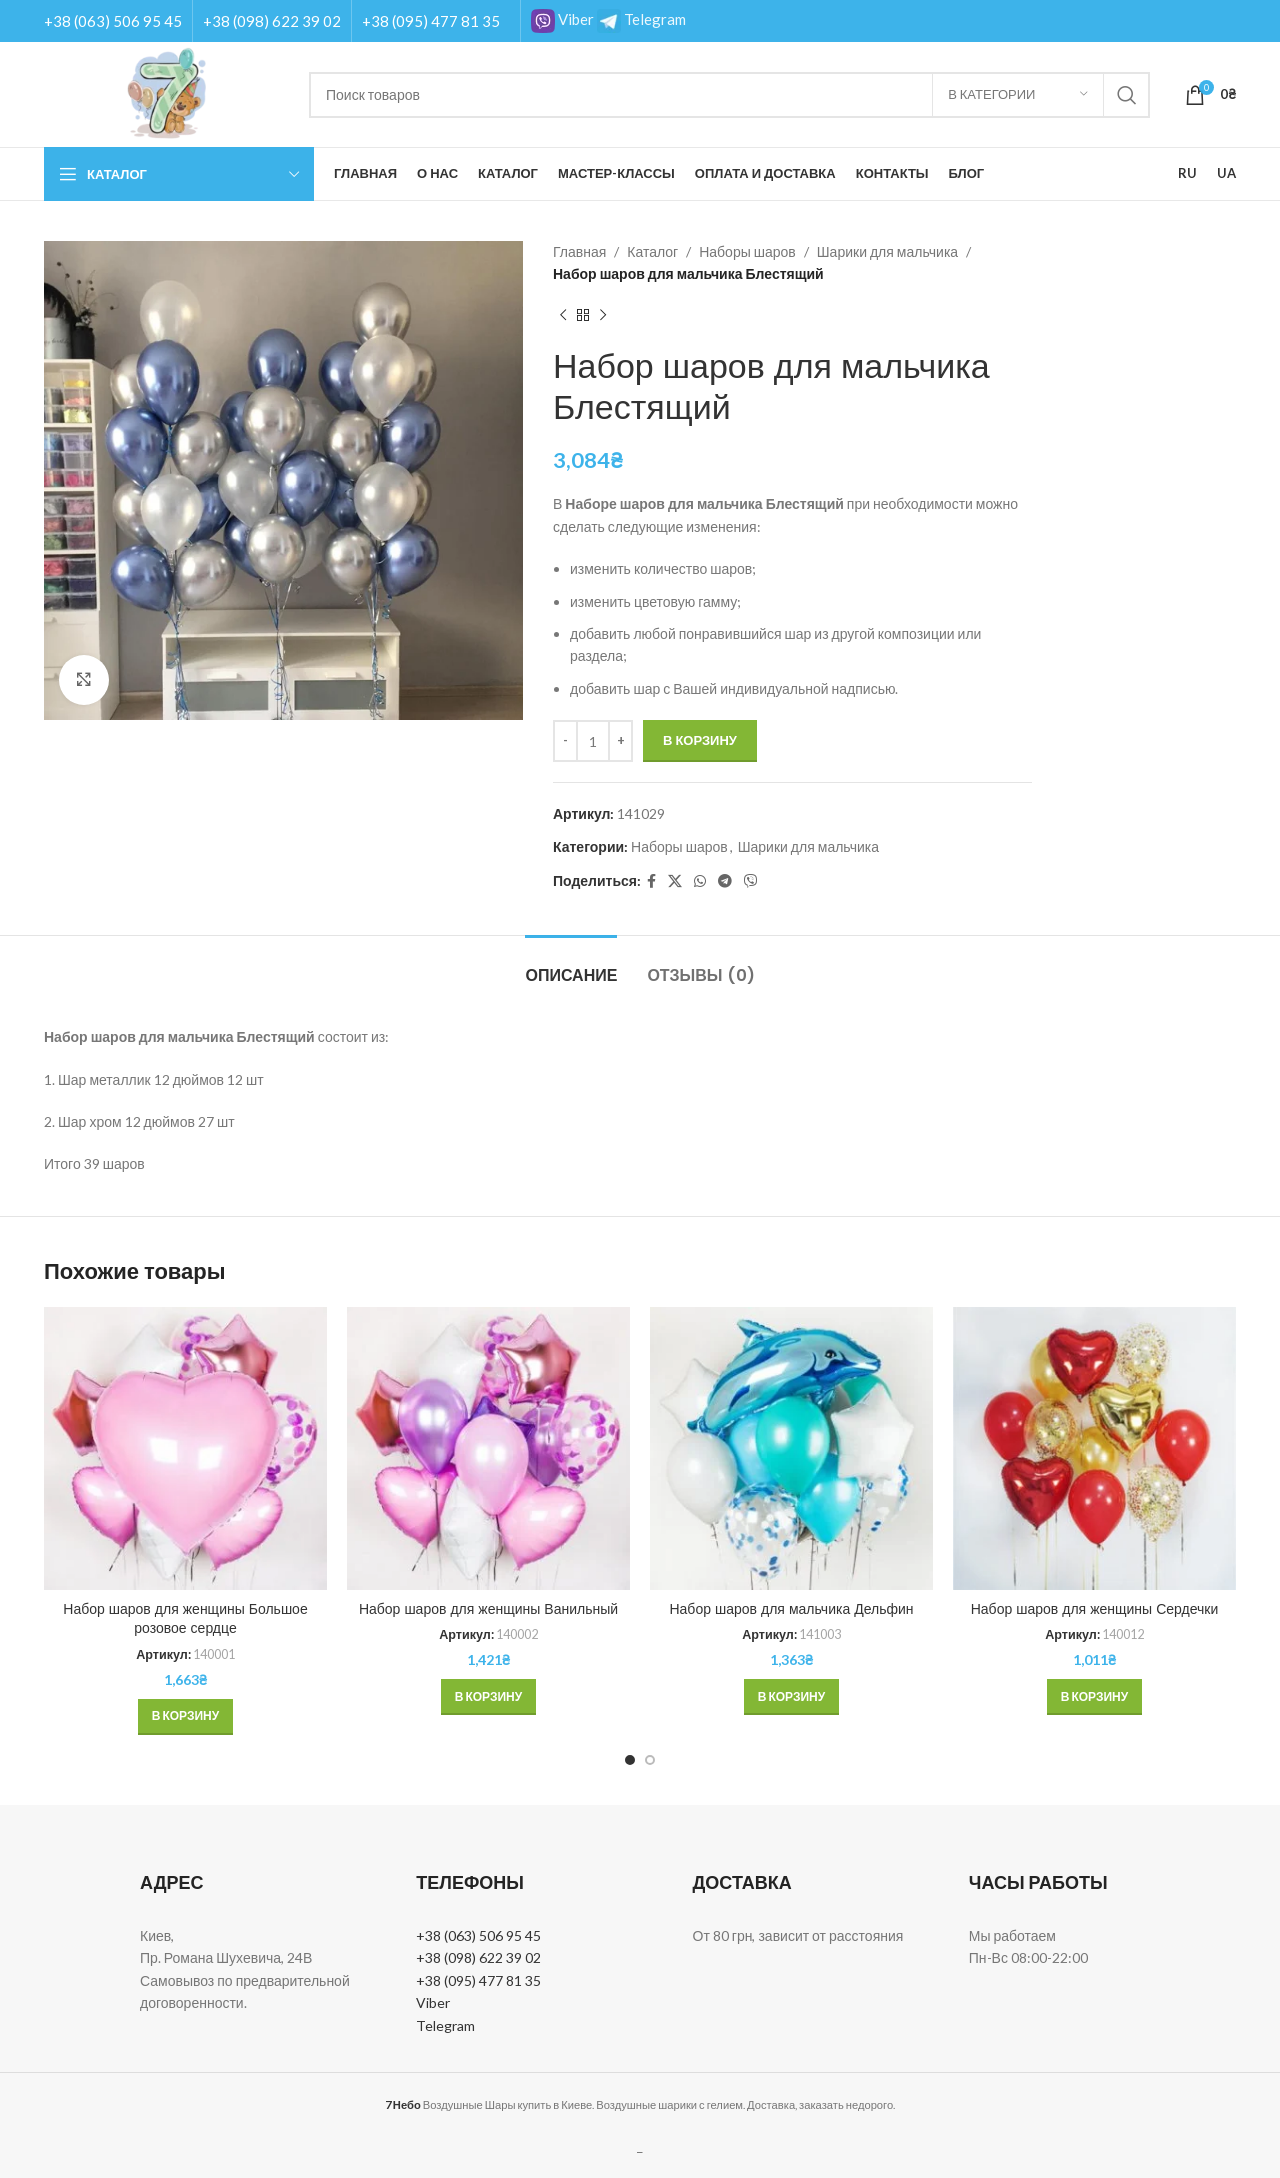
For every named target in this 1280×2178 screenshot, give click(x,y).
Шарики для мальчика (887, 251)
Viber (562, 19)
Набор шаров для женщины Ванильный (488, 1609)
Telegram (641, 19)
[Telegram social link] (725, 881)
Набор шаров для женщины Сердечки (1095, 1609)
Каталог (652, 251)
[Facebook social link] (651, 881)
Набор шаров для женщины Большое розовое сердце (185, 1619)
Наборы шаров (747, 251)
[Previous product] (563, 316)
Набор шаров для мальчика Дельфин (791, 1609)
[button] (185, 1717)
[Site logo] (166, 92)
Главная (579, 251)
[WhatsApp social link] (700, 881)
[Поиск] (729, 95)
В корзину (700, 740)
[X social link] (675, 881)
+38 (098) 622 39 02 (272, 21)
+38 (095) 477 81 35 (431, 21)
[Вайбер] (751, 881)
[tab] (571, 965)
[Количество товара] (593, 741)
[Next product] (603, 316)
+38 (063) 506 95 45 (113, 21)
